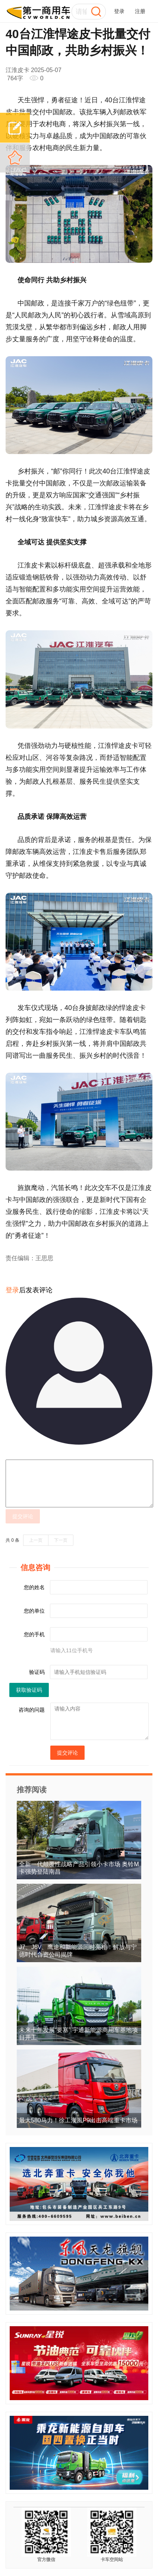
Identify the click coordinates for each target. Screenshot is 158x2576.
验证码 (37, 1672)
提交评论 (22, 1516)
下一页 (60, 1540)
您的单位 (34, 1611)
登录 (119, 11)
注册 (140, 11)
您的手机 (34, 1634)
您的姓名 (34, 1587)
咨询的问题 (32, 1710)
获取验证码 (29, 1690)
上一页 (35, 1540)
